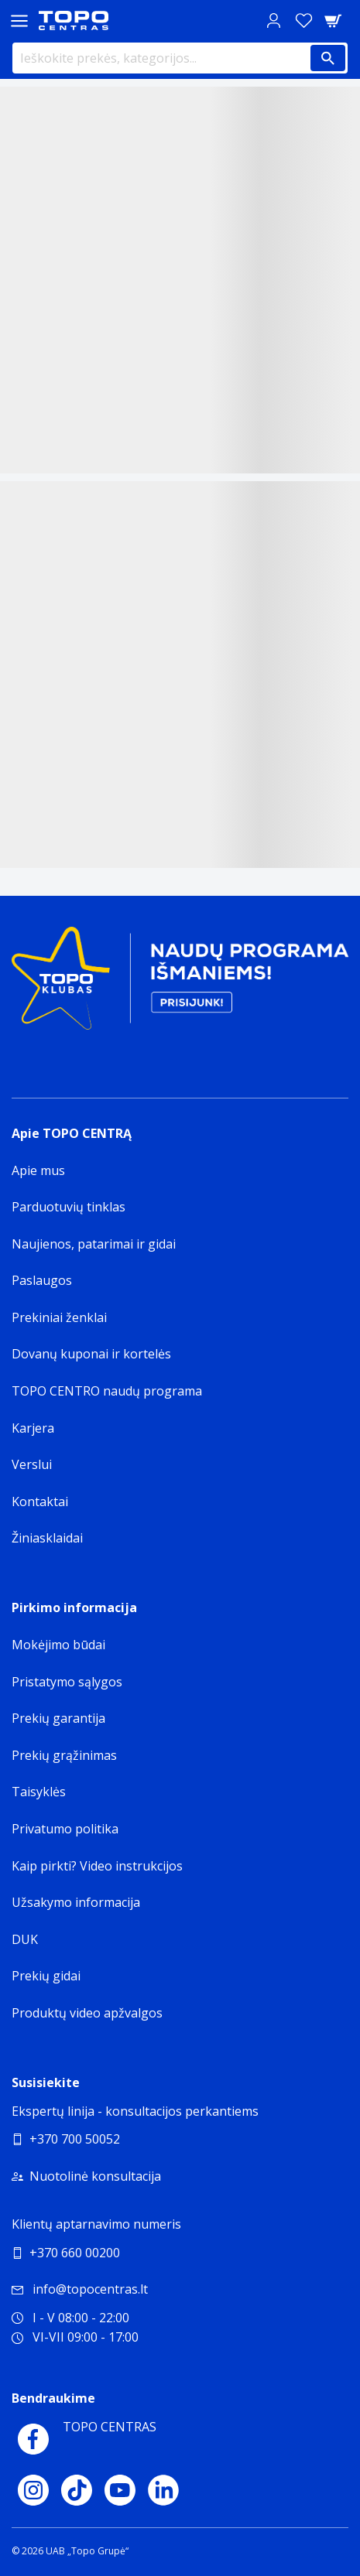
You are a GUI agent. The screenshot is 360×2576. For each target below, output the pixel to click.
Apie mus (38, 1170)
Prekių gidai (46, 1975)
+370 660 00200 (74, 2252)
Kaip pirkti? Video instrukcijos (97, 1865)
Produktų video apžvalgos (87, 2012)
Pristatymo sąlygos (67, 1681)
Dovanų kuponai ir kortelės (91, 1353)
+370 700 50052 (74, 2138)
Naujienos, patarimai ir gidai (94, 1243)
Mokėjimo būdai (58, 1644)
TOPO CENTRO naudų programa (107, 1390)
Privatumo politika (65, 1828)
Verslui (32, 1464)
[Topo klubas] (180, 984)
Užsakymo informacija (76, 1902)
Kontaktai (40, 1501)
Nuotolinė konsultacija (95, 2176)
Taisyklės (39, 1791)
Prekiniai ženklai (59, 1317)
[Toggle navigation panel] (19, 20)
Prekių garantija (58, 1718)
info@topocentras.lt (80, 2289)
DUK (25, 1939)
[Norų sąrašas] (303, 20)
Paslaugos (42, 1280)
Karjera (33, 1428)
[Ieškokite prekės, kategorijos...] (180, 58)
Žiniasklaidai (47, 1537)
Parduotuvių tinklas (68, 1206)
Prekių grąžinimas (64, 1755)
